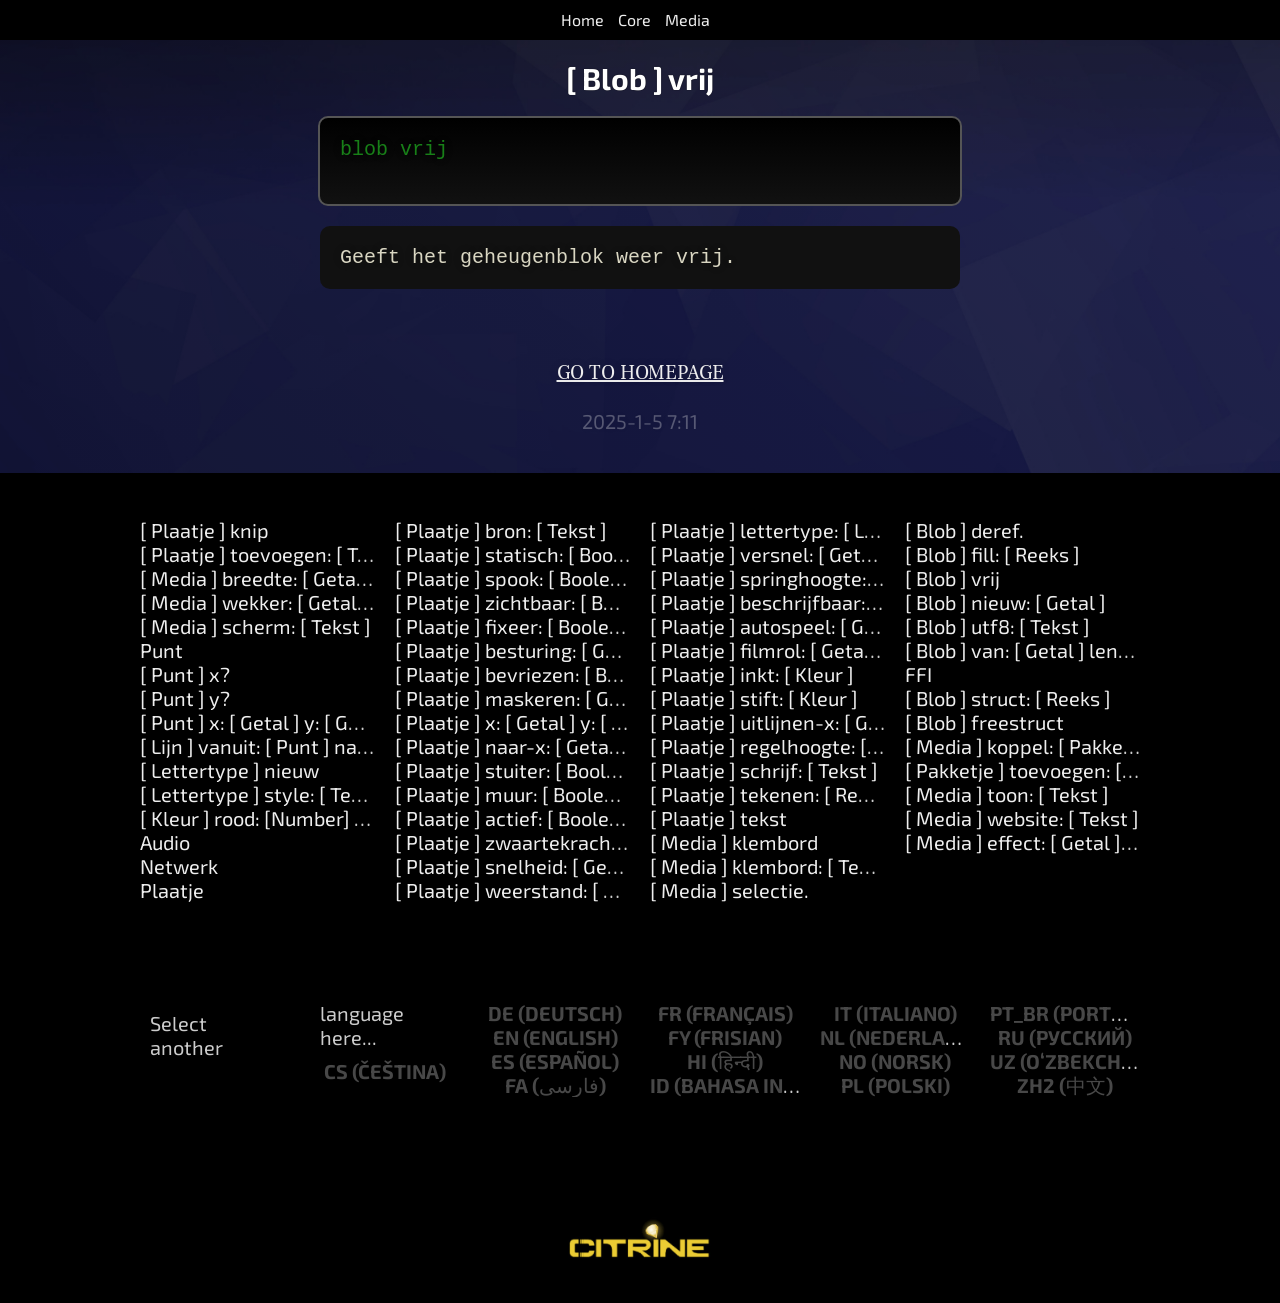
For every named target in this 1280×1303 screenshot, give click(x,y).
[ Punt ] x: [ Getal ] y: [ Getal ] (267, 734)
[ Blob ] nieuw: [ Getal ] (1005, 614)
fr (670, 1025)
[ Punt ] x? (185, 686)
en (506, 1049)
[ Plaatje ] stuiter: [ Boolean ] (523, 782)
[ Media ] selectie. (729, 902)
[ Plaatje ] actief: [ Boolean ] (519, 830)
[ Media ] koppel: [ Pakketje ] (1031, 758)
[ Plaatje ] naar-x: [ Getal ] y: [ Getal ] (558, 758)
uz (1003, 1073)
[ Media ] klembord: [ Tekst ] (774, 878)
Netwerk (179, 878)
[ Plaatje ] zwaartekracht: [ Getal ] (547, 854)
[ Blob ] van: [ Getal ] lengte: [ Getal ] (1066, 662)
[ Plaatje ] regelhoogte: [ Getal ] (790, 758)
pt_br (1019, 1025)
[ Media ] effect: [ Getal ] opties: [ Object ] (1088, 854)
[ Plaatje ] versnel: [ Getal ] (769, 566)
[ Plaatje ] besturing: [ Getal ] (523, 662)
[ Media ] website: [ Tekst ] (1022, 830)
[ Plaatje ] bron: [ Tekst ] (501, 542)
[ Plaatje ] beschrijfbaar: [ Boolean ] (808, 614)
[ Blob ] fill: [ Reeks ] (992, 566)
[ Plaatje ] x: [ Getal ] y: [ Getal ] (533, 734)
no (853, 1073)
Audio (165, 854)
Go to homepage (640, 385)
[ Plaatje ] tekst (718, 830)
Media (687, 19)
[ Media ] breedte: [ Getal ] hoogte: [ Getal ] (330, 590)
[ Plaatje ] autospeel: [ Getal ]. (783, 638)
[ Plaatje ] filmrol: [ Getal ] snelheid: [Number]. (856, 662)
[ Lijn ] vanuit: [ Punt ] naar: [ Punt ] (295, 758)
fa (516, 1097)
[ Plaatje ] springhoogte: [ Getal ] (796, 590)
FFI (918, 686)
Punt (161, 662)
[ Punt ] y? (185, 710)
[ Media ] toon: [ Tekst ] (1007, 806)
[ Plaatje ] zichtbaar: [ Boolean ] (535, 614)
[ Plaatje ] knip (204, 542)
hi (697, 1073)
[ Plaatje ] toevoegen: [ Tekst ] (273, 566)
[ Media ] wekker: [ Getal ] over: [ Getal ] (316, 614)
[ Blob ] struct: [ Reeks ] (1008, 710)
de (501, 1025)
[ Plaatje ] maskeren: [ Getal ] (525, 710)
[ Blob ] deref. (964, 542)
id (660, 1097)
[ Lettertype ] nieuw (229, 782)
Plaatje (172, 902)
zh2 (1036, 1097)
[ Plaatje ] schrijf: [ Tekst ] (764, 782)
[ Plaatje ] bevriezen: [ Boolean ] (537, 686)
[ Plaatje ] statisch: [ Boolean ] (529, 566)
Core (634, 19)
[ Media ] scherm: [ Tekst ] (255, 638)
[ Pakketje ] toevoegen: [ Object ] (1050, 782)
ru (1011, 1049)
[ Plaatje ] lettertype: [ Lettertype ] (806, 542)
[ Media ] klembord (734, 854)
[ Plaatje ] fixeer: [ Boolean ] (519, 638)
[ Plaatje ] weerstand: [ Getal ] (529, 902)
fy (679, 1049)
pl (852, 1097)
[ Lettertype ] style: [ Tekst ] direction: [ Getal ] (347, 806)
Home (582, 19)
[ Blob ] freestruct (984, 734)
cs (336, 1083)
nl (832, 1049)
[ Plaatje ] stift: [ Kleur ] (754, 710)
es (503, 1073)
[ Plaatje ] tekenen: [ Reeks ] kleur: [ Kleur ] (839, 806)
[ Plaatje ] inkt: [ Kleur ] (752, 686)
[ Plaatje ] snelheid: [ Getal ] (519, 878)
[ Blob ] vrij (952, 590)
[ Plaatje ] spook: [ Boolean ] (519, 590)
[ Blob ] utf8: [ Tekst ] (997, 638)
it (843, 1025)
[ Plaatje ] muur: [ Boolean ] (516, 806)
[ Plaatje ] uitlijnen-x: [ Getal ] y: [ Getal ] (830, 734)
